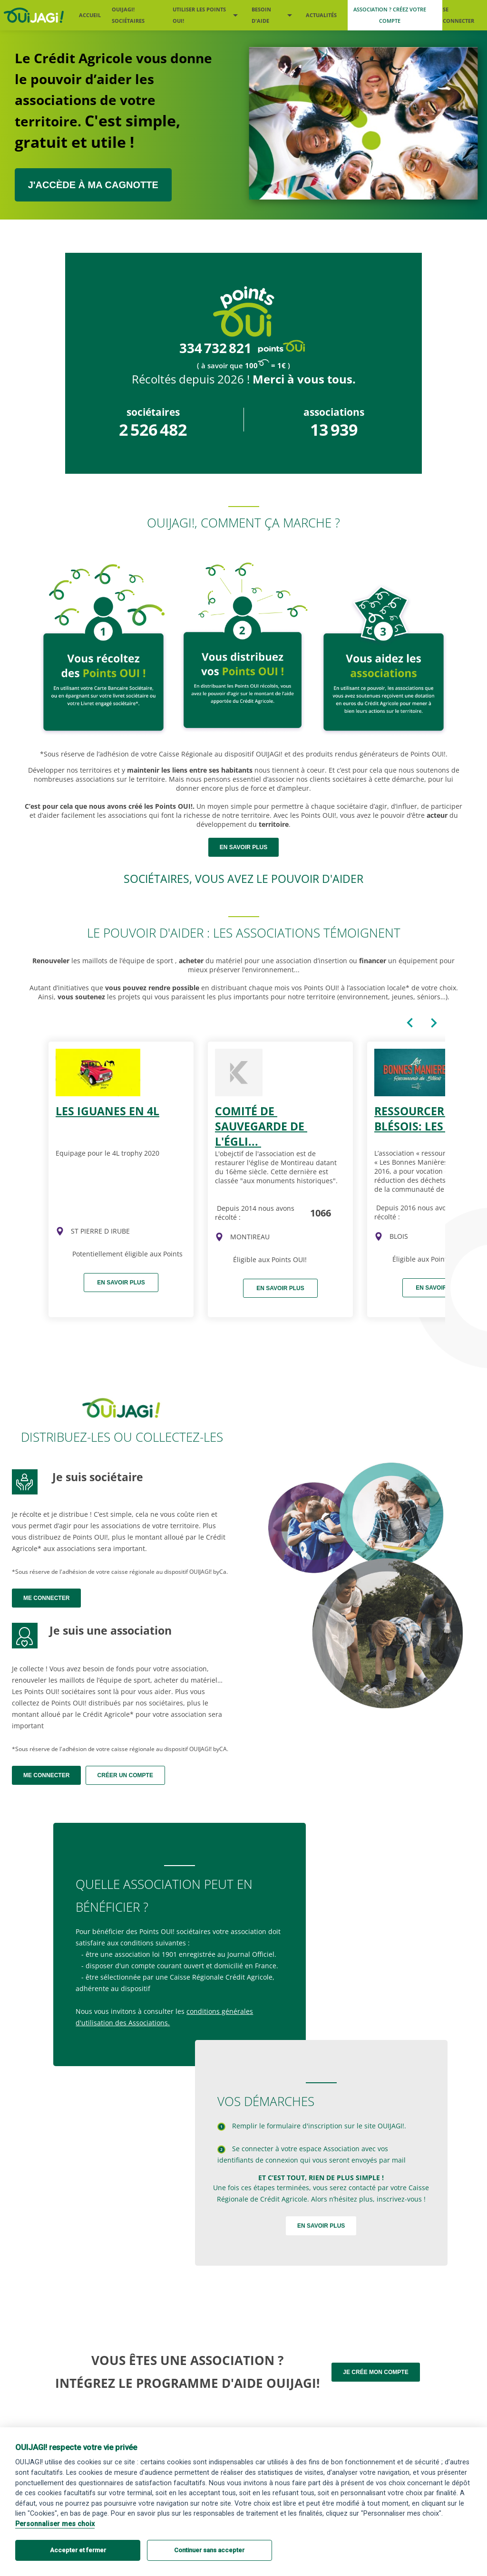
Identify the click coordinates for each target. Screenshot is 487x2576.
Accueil (90, 15)
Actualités (321, 15)
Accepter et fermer (78, 2550)
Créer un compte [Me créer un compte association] (125, 1775)
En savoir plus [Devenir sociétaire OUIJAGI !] (321, 2225)
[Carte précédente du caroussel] (410, 1022)
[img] (60, 1231)
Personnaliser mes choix (55, 2524)
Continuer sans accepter (209, 2550)
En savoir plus (121, 1282)
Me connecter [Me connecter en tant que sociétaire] (46, 1598)
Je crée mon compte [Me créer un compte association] (375, 2372)
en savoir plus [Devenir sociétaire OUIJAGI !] (243, 847)
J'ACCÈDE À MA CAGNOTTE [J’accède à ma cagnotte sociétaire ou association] (93, 185)
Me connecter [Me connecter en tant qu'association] (46, 1775)
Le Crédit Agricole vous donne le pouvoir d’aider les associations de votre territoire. (113, 100)
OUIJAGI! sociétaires (128, 15)
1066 (320, 1212)
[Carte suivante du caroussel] (434, 1022)
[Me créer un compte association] (395, 15)
